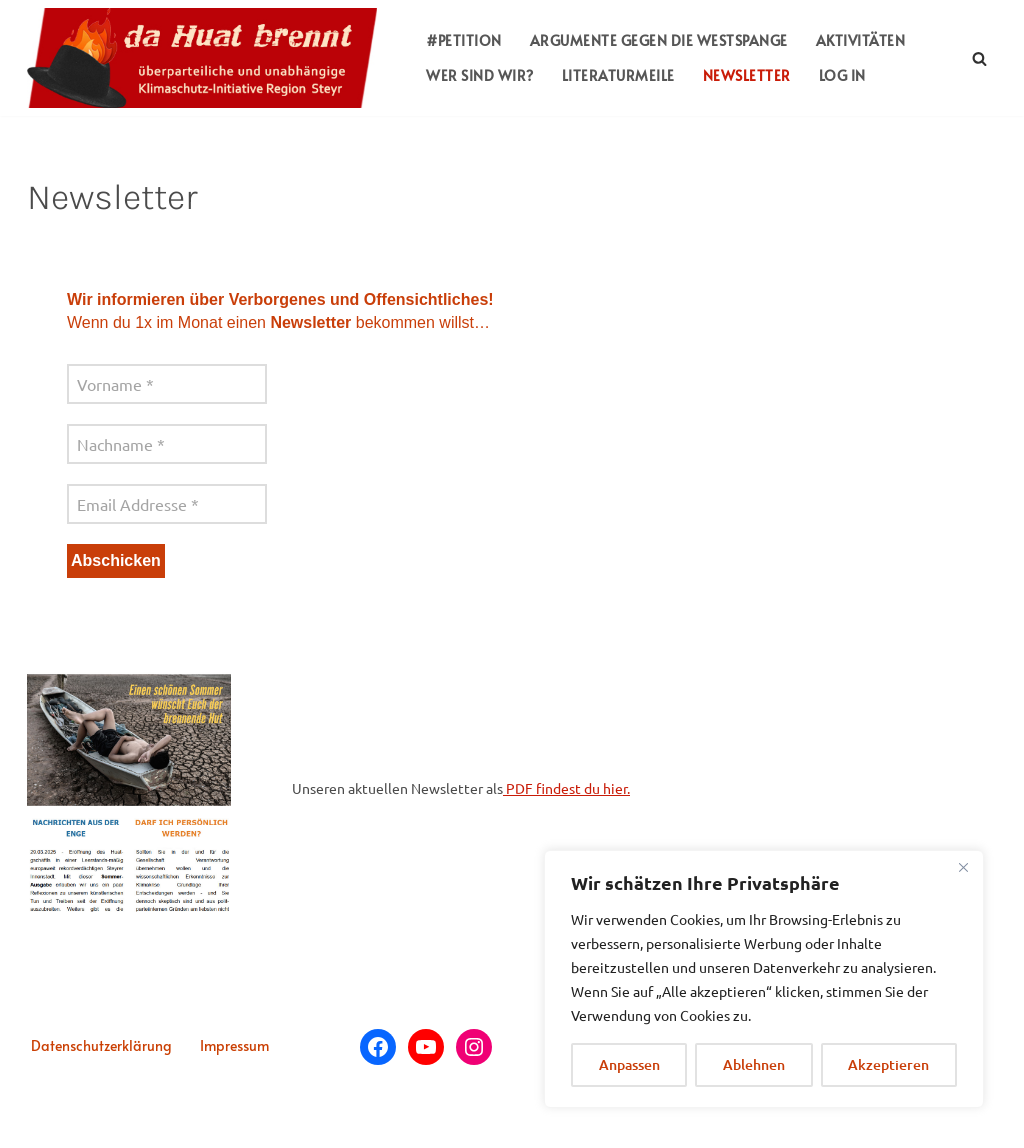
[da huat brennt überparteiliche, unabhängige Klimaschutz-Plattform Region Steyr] (207, 58)
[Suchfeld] (979, 58)
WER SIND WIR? (480, 75)
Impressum (234, 1045)
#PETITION (464, 40)
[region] (764, 979)
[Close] (963, 867)
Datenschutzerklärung (101, 1045)
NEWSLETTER (747, 75)
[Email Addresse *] (167, 504)
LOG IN (842, 75)
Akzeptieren (888, 1064)
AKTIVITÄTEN (861, 40)
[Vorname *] (167, 384)
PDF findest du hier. (566, 788)
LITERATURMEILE (618, 75)
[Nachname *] (167, 444)
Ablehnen (754, 1064)
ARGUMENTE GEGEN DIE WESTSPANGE (659, 40)
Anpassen (629, 1064)
